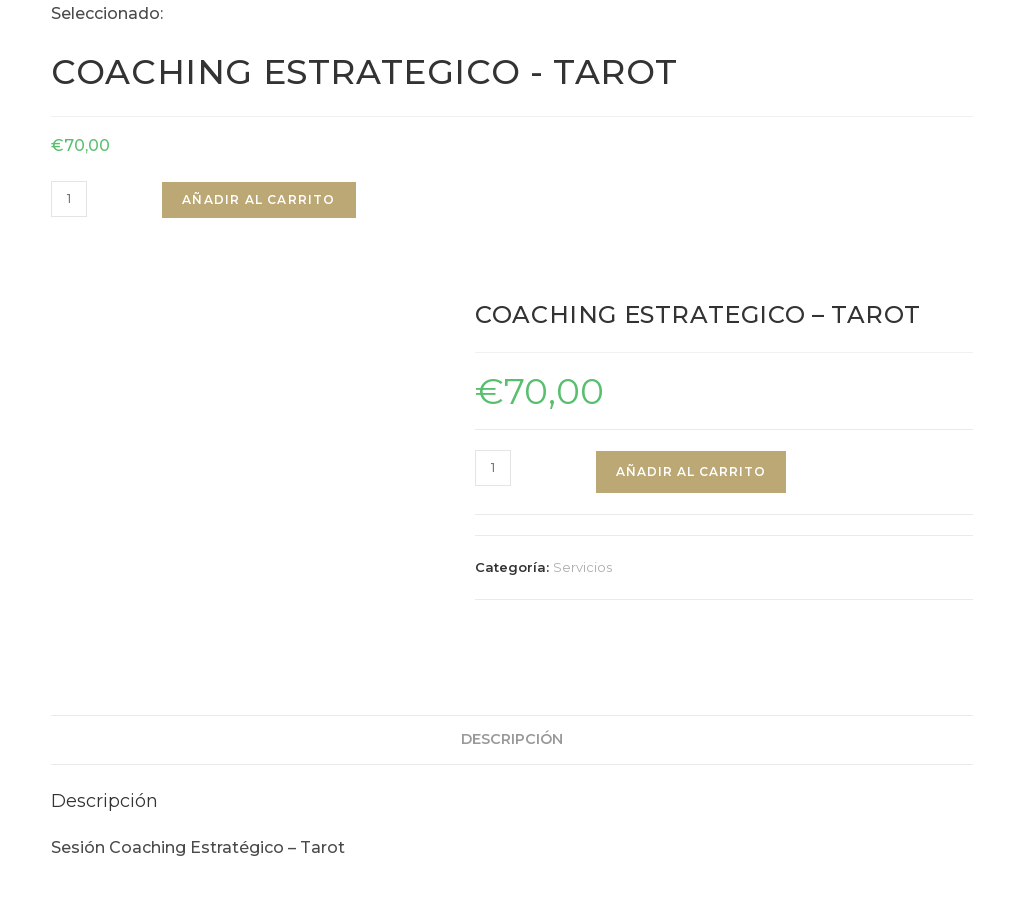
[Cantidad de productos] (69, 199)
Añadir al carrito (258, 199)
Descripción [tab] (512, 710)
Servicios (582, 567)
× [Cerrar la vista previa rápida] (4, 892)
